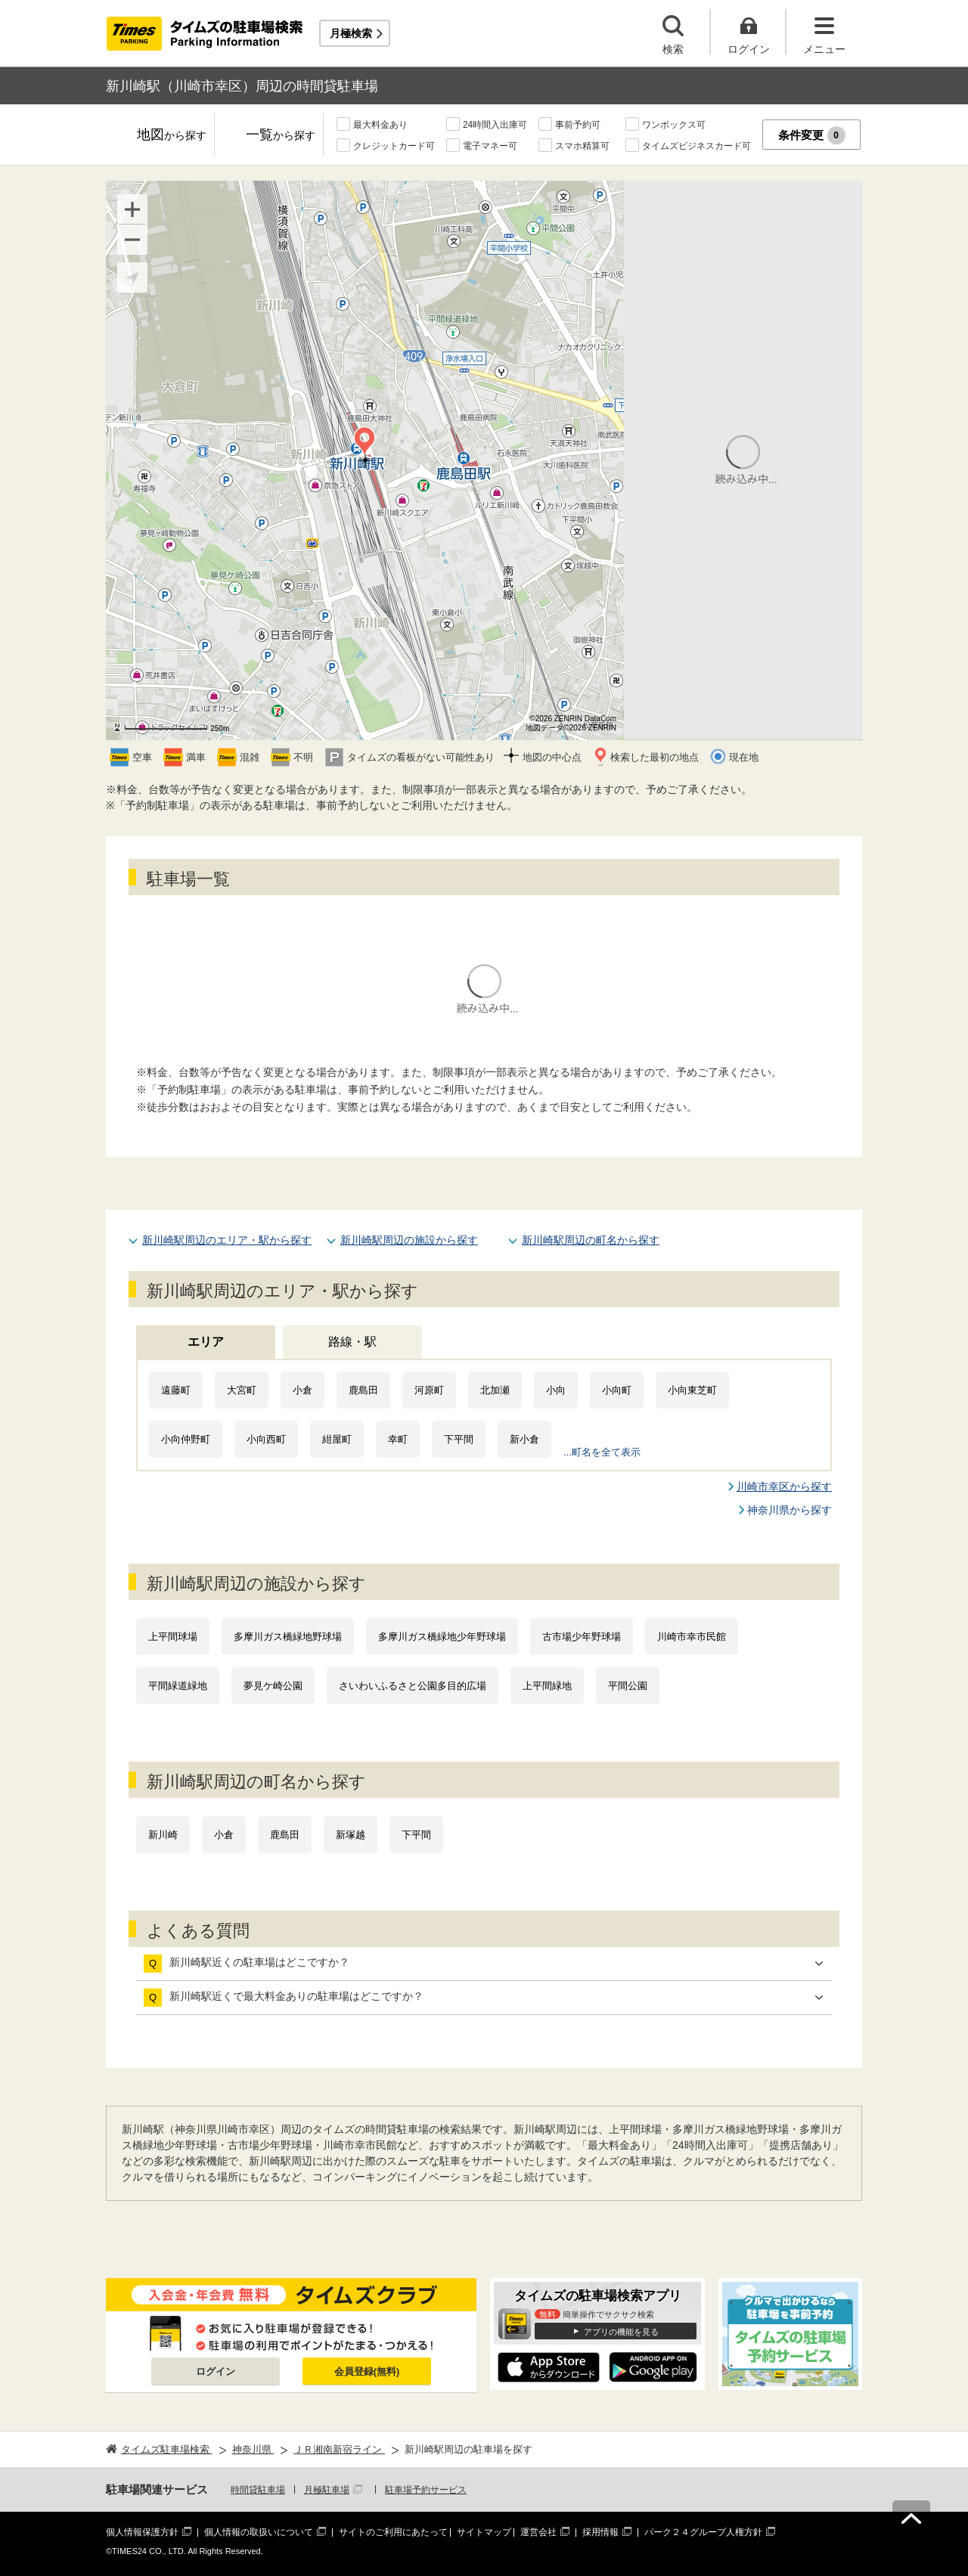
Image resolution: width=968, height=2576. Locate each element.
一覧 (280, 135)
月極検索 (351, 33)
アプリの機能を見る (621, 2331)
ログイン (215, 2371)
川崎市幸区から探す (784, 1486)
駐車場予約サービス (426, 2490)
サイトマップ (484, 2532)
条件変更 (811, 135)
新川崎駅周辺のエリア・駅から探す (227, 1240)
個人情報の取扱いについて (258, 2532)
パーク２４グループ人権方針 (703, 2532)
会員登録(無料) (367, 2371)
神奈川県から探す (789, 1510)
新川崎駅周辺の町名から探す (590, 1240)
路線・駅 (352, 1341)
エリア (206, 1341)
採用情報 (600, 2532)
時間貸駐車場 (258, 2490)
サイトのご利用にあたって (393, 2532)
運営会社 (538, 2532)
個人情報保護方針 (142, 2532)
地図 (171, 135)
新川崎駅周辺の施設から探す (409, 1240)
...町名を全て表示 (602, 1452)
